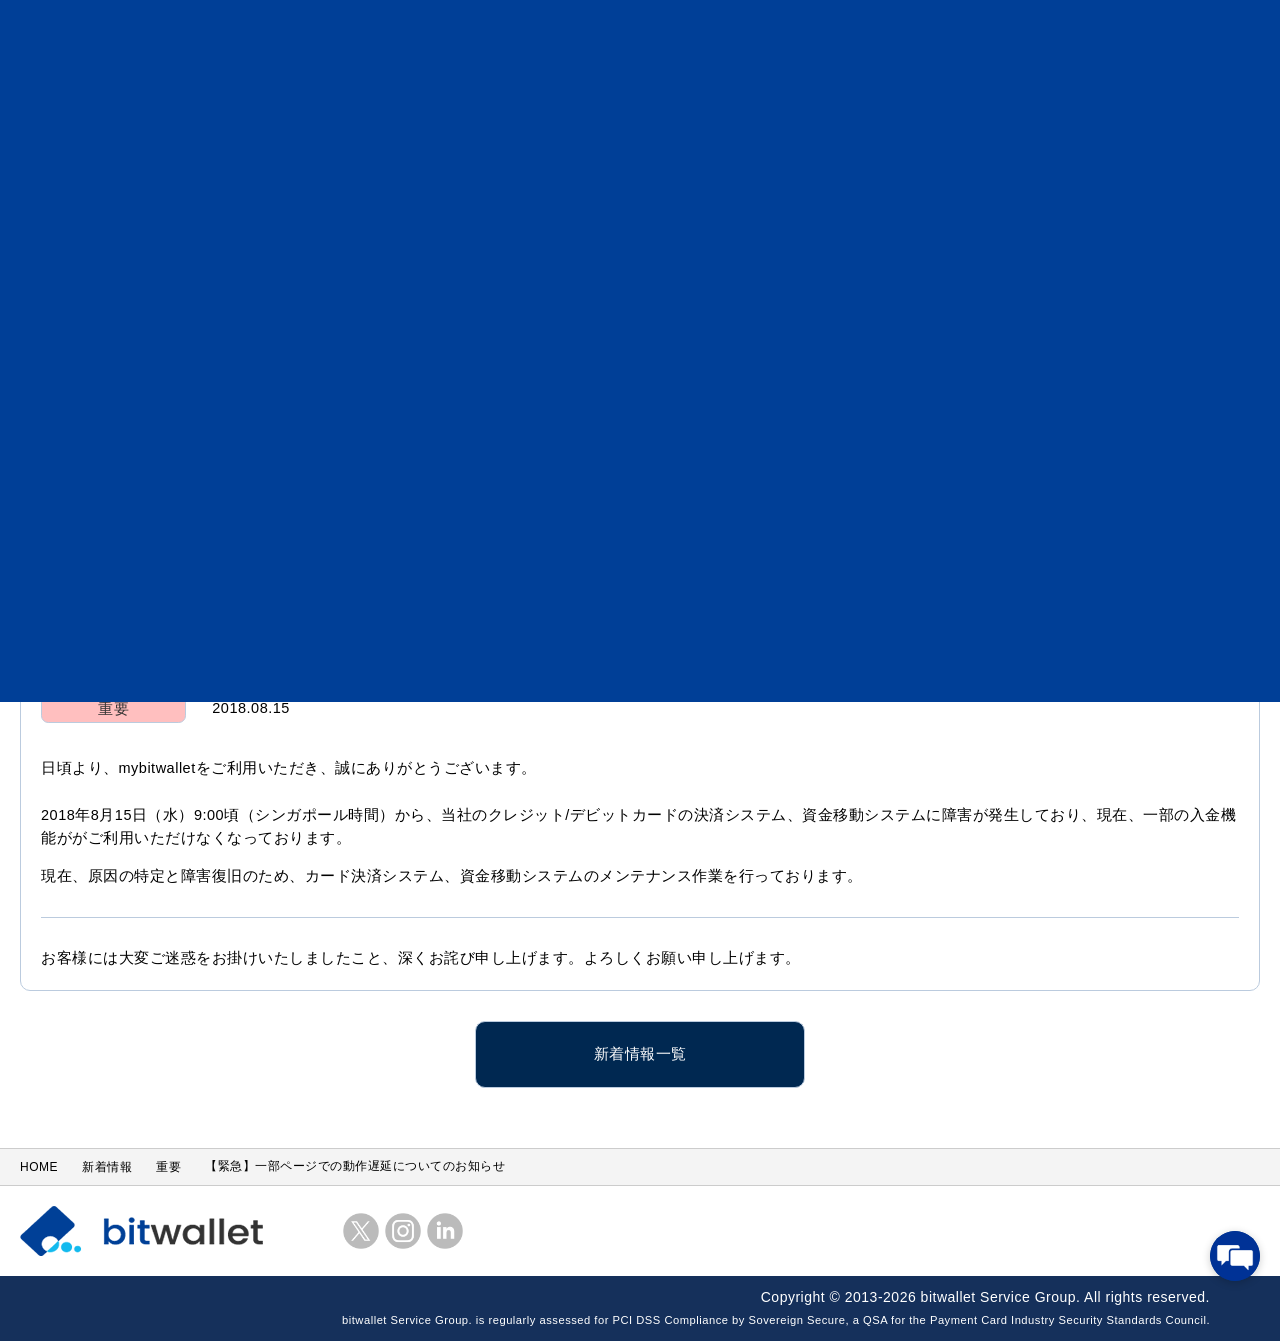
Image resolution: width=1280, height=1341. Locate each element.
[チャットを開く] (1235, 1256)
